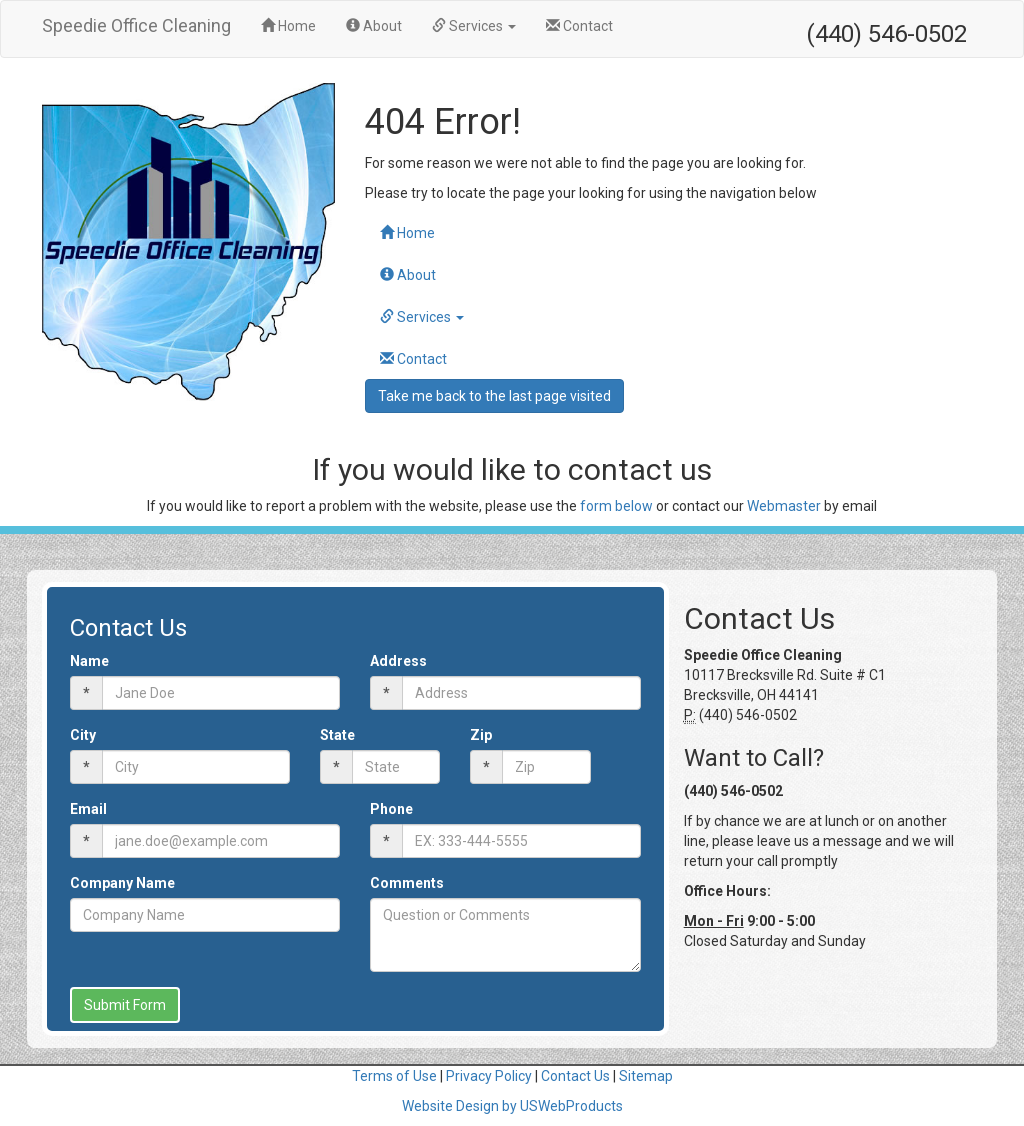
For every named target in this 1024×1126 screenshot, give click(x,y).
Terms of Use (394, 1076)
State (337, 735)
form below (616, 506)
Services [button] (474, 26)
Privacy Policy (489, 1076)
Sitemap (646, 1076)
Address (398, 661)
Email (88, 809)
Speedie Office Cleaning (136, 25)
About (374, 26)
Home (296, 24)
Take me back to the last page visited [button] (494, 396)
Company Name (122, 883)
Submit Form (125, 1005)
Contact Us (575, 1076)
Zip (481, 735)
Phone (391, 809)
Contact (579, 26)
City (83, 735)
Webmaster (784, 506)
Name (89, 661)
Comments (407, 883)
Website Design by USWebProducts (512, 1106)
